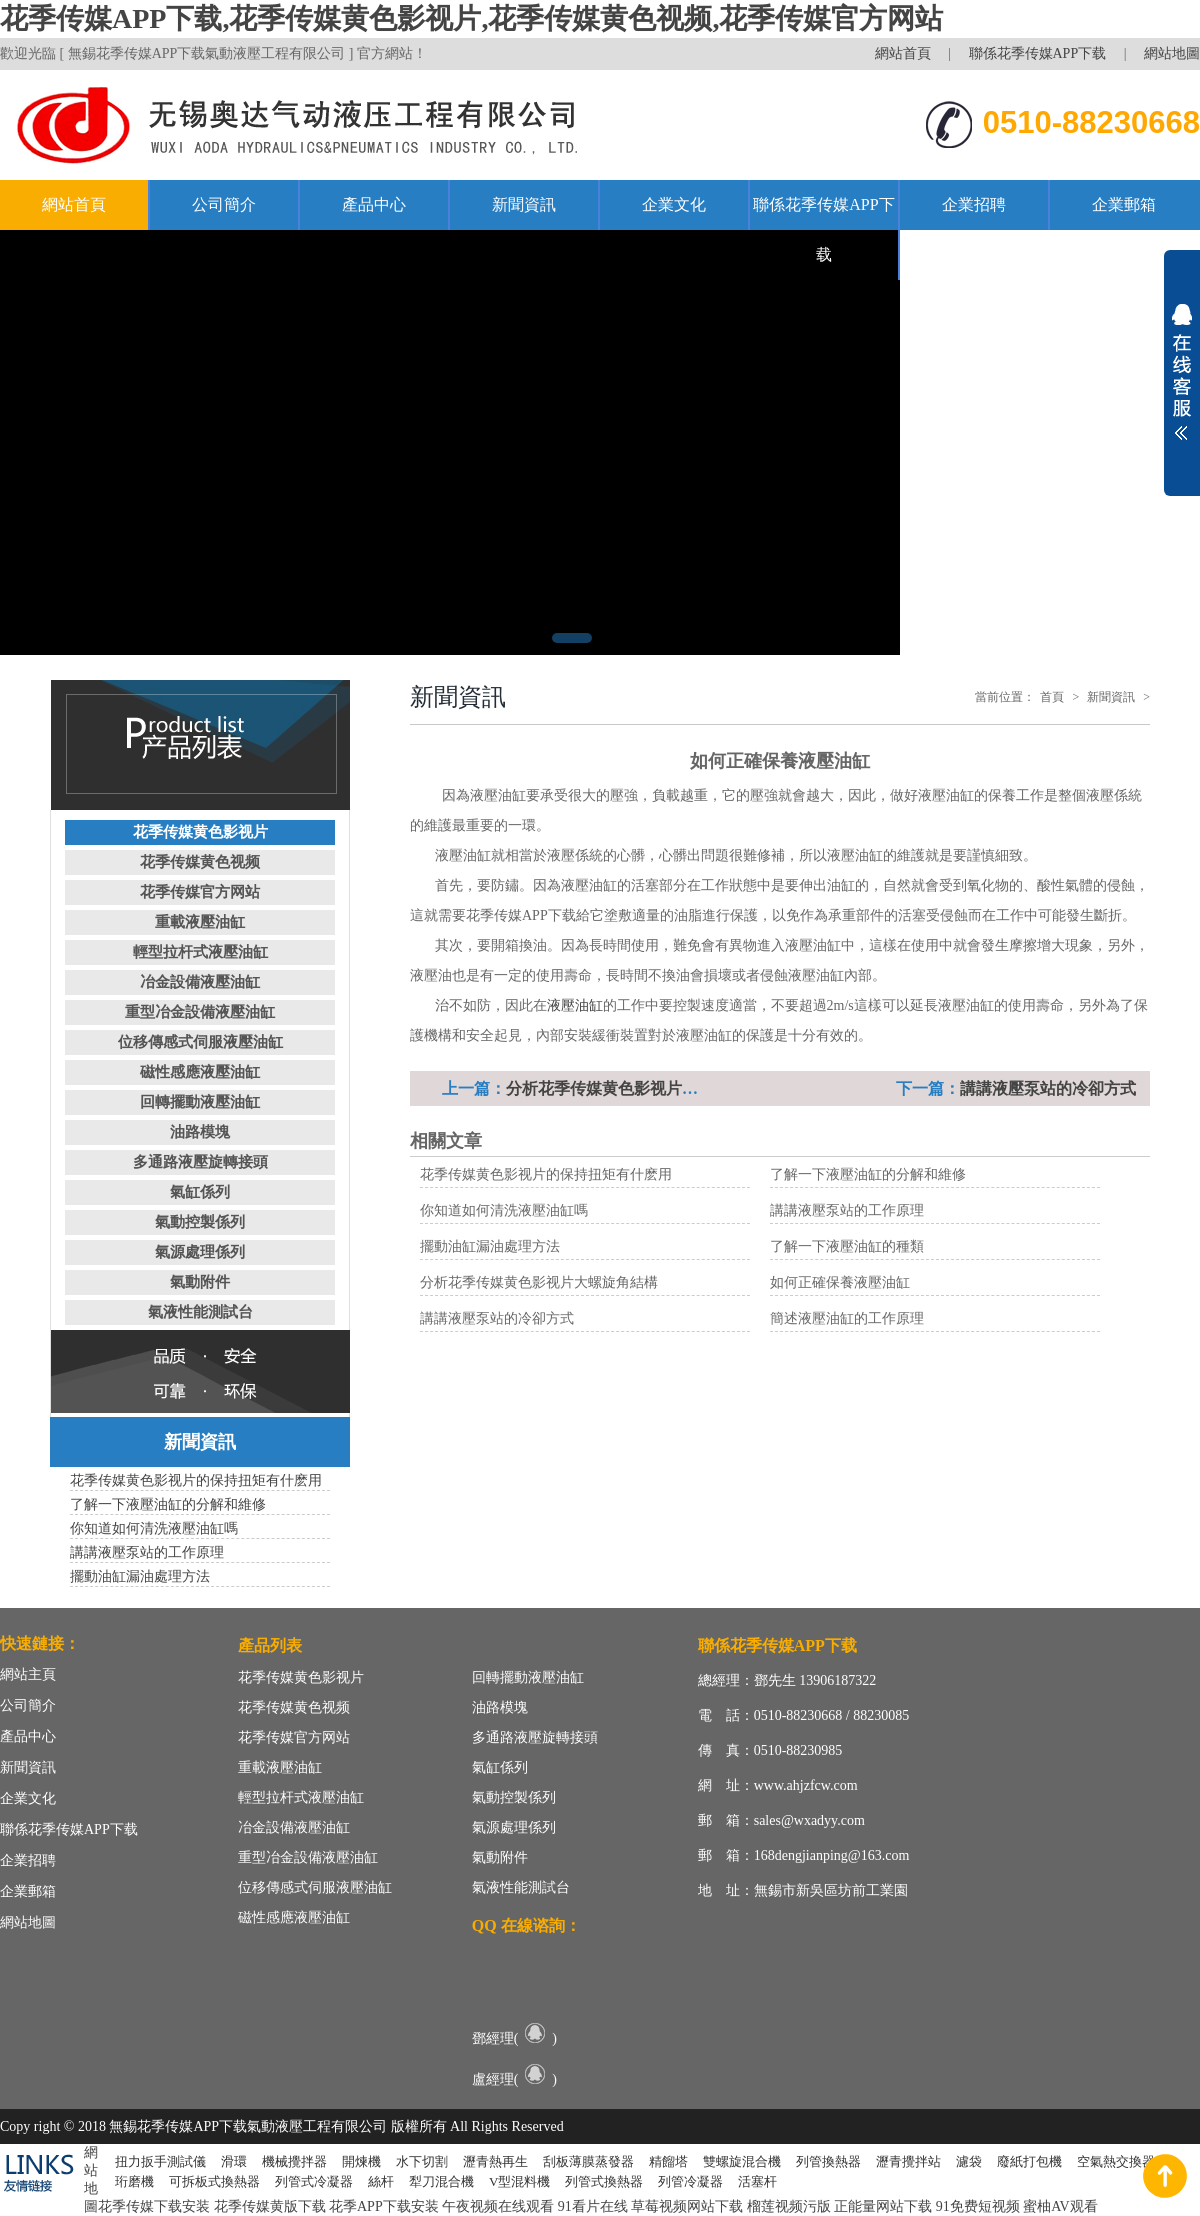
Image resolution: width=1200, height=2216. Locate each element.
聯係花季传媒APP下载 (1038, 53)
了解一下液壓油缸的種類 (847, 1246)
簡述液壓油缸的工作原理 (847, 1318)
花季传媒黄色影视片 (200, 832)
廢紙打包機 (1029, 2161)
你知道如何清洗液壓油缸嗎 (504, 1210)
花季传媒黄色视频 (200, 862)
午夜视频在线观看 (498, 2206)
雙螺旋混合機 (742, 2161)
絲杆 (381, 2181)
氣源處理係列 (200, 1252)
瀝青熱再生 (495, 2161)
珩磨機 (134, 2181)
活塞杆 (757, 2181)
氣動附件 (200, 1282)
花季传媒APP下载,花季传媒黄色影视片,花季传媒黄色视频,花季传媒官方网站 (471, 18)
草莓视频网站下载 (687, 2206)
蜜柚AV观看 (1060, 2206)
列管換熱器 (828, 2161)
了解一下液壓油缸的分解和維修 (868, 1174)
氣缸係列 (200, 1192)
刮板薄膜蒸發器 (588, 2161)
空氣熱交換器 (1116, 2161)
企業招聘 (974, 204)
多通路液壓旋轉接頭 (200, 1162)
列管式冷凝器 (314, 2181)
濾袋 (969, 2161)
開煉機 (361, 2161)
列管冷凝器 (690, 2181)
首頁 (1052, 697)
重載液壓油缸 (200, 922)
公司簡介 (224, 204)
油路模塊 (200, 1132)
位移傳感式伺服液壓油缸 (200, 1042)
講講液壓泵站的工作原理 (847, 1210)
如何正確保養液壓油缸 (840, 1282)
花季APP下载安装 (384, 2206)
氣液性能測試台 (200, 1312)
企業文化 (674, 204)
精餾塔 (668, 2161)
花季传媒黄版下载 (270, 2206)
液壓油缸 (575, 1005)
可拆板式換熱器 (214, 2181)
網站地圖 (1172, 53)
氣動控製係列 (200, 1222)
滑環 (234, 2161)
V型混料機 (519, 2181)
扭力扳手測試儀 (160, 2161)
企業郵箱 (1124, 204)
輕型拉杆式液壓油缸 (200, 952)
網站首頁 (903, 53)
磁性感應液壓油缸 (200, 1072)
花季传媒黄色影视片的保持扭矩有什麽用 (546, 1174)
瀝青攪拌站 (908, 2161)
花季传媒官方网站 (200, 892)
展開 (1182, 372)
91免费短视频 (978, 2206)
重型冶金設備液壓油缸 (200, 1012)
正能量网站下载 (883, 2206)
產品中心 (374, 204)
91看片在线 (593, 2206)
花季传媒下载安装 (154, 2206)
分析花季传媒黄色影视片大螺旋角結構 (642, 1088)
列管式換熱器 (604, 2181)
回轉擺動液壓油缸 (200, 1102)
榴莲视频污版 (789, 2206)
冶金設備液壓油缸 (200, 982)
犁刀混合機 (441, 2181)
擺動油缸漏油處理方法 (490, 1246)
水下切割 (422, 2161)
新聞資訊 (524, 204)
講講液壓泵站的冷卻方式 (1048, 1088)
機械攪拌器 (294, 2161)
